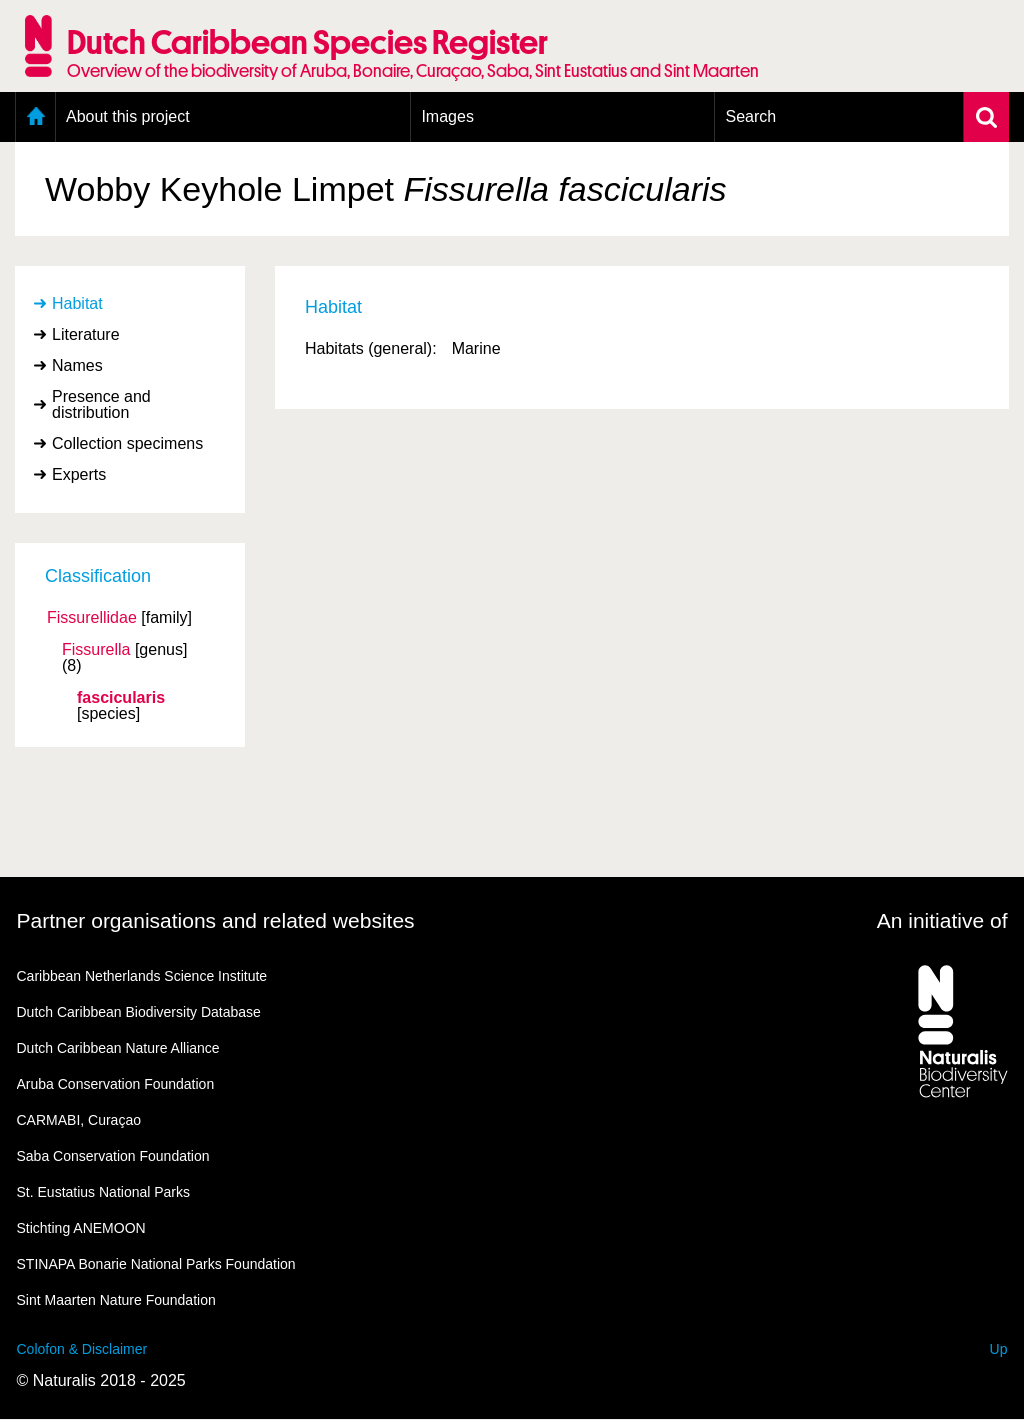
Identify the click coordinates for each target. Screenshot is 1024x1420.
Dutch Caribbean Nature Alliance (118, 1048)
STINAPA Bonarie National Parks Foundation (156, 1264)
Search (750, 116)
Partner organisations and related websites (216, 920)
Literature (86, 334)
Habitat (77, 303)
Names (77, 365)
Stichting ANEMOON (81, 1228)
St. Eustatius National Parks (104, 1192)
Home (35, 117)
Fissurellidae (92, 618)
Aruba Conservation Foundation (116, 1084)
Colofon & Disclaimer (82, 1349)
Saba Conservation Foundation (113, 1156)
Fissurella (96, 650)
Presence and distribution (101, 404)
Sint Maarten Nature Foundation (116, 1300)
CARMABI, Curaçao (79, 1120)
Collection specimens (127, 443)
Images (447, 116)
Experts (79, 474)
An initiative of (942, 920)
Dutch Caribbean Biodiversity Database (139, 1012)
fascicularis (121, 698)
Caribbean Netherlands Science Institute (142, 976)
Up (999, 1349)
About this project (128, 116)
